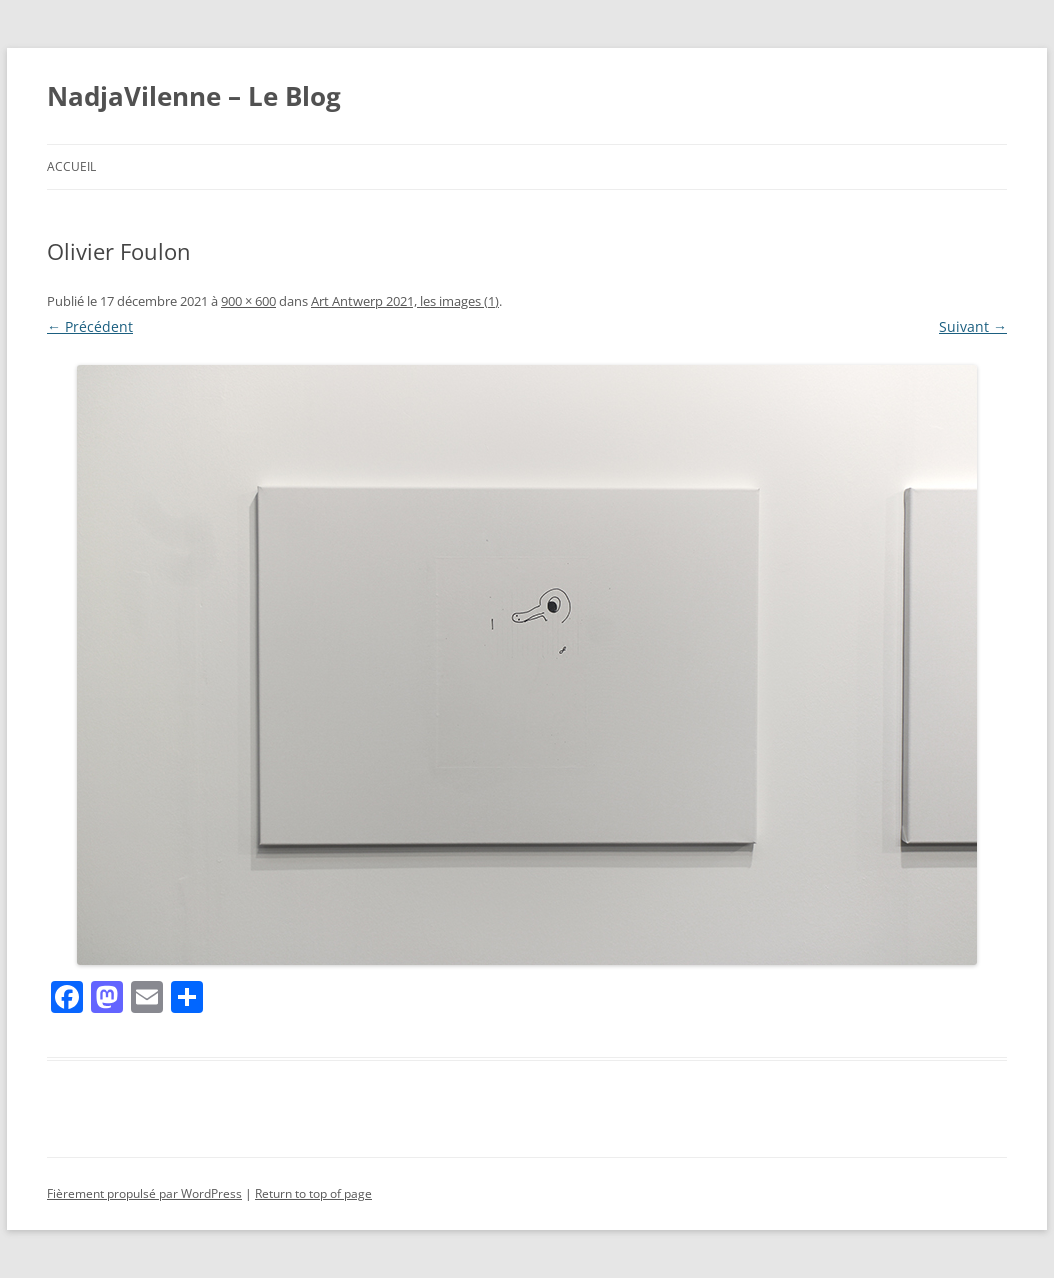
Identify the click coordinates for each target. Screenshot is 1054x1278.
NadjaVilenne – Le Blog (194, 96)
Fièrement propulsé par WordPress (144, 1193)
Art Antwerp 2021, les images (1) (405, 301)
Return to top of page (313, 1193)
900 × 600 (248, 301)
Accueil (71, 166)
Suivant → (973, 326)
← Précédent (90, 326)
